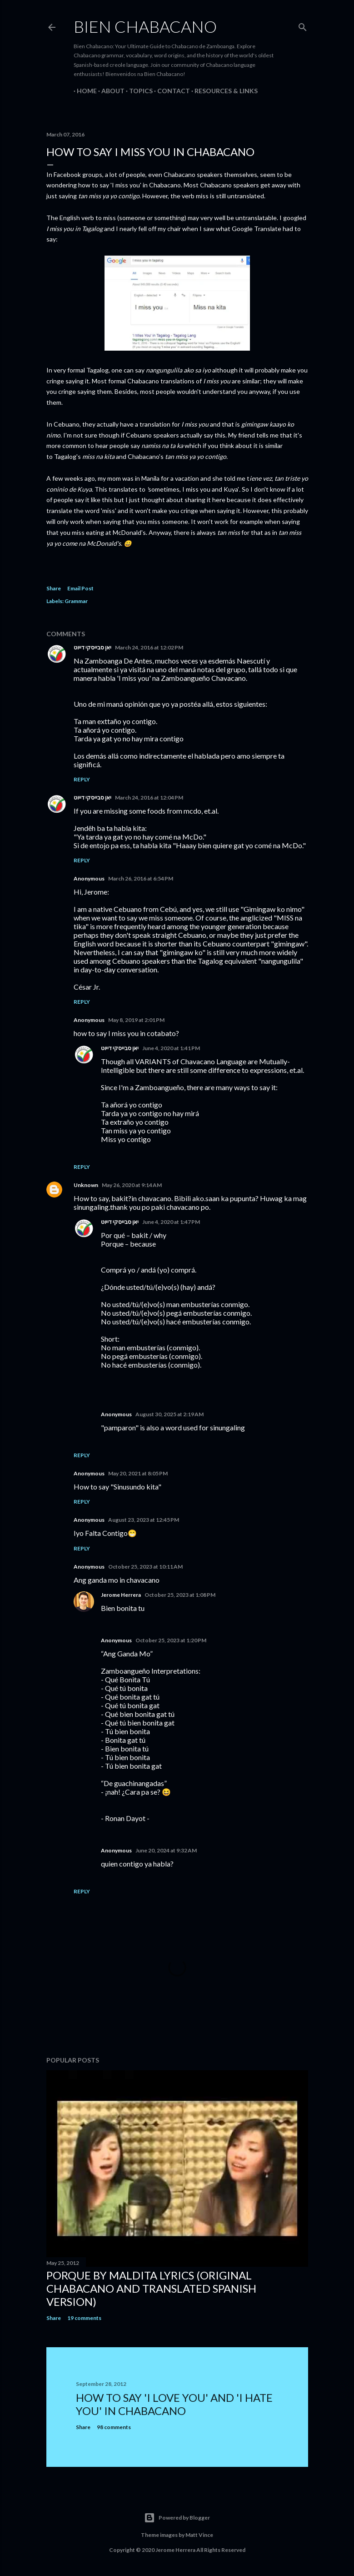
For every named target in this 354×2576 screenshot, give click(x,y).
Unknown (86, 1185)
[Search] (302, 25)
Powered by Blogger (177, 2517)
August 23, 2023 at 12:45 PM (143, 1519)
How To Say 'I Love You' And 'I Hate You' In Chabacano (174, 2404)
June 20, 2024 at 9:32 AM (166, 1850)
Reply (82, 779)
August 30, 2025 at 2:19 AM (169, 1414)
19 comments (84, 2317)
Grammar (76, 601)
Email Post (80, 588)
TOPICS (138, 91)
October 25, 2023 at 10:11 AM (145, 1566)
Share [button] (53, 588)
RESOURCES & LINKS (222, 91)
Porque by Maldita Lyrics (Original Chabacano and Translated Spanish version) (151, 2288)
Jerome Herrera (121, 1594)
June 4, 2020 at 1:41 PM (171, 1048)
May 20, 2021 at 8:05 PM (138, 1473)
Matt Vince (199, 2534)
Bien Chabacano (145, 26)
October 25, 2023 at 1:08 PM (180, 1594)
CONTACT (170, 91)
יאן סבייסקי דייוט (92, 647)
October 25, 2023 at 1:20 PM (170, 1640)
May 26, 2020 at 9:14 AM (132, 1185)
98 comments (114, 2427)
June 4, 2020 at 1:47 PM (171, 1221)
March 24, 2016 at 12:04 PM (149, 797)
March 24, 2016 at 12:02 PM (149, 647)
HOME (84, 91)
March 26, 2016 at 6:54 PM (140, 878)
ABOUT (109, 91)
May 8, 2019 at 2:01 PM (136, 1019)
